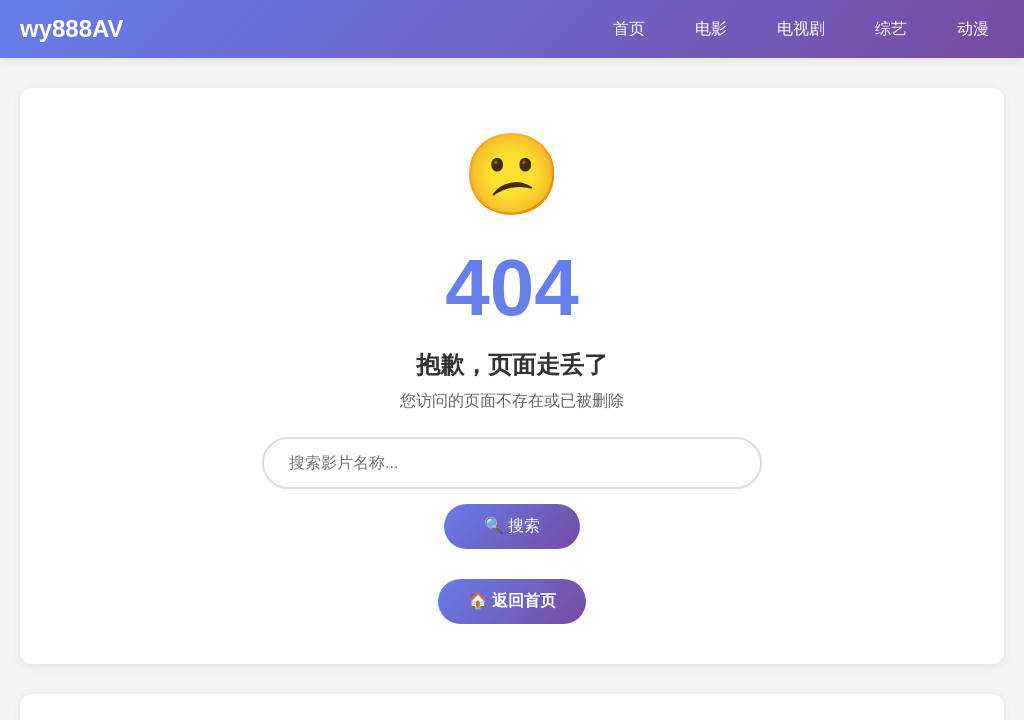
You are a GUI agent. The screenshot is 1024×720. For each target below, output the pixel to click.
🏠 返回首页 (512, 600)
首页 (629, 28)
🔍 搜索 (512, 525)
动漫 (973, 28)
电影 (711, 28)
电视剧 (801, 28)
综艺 (891, 28)
